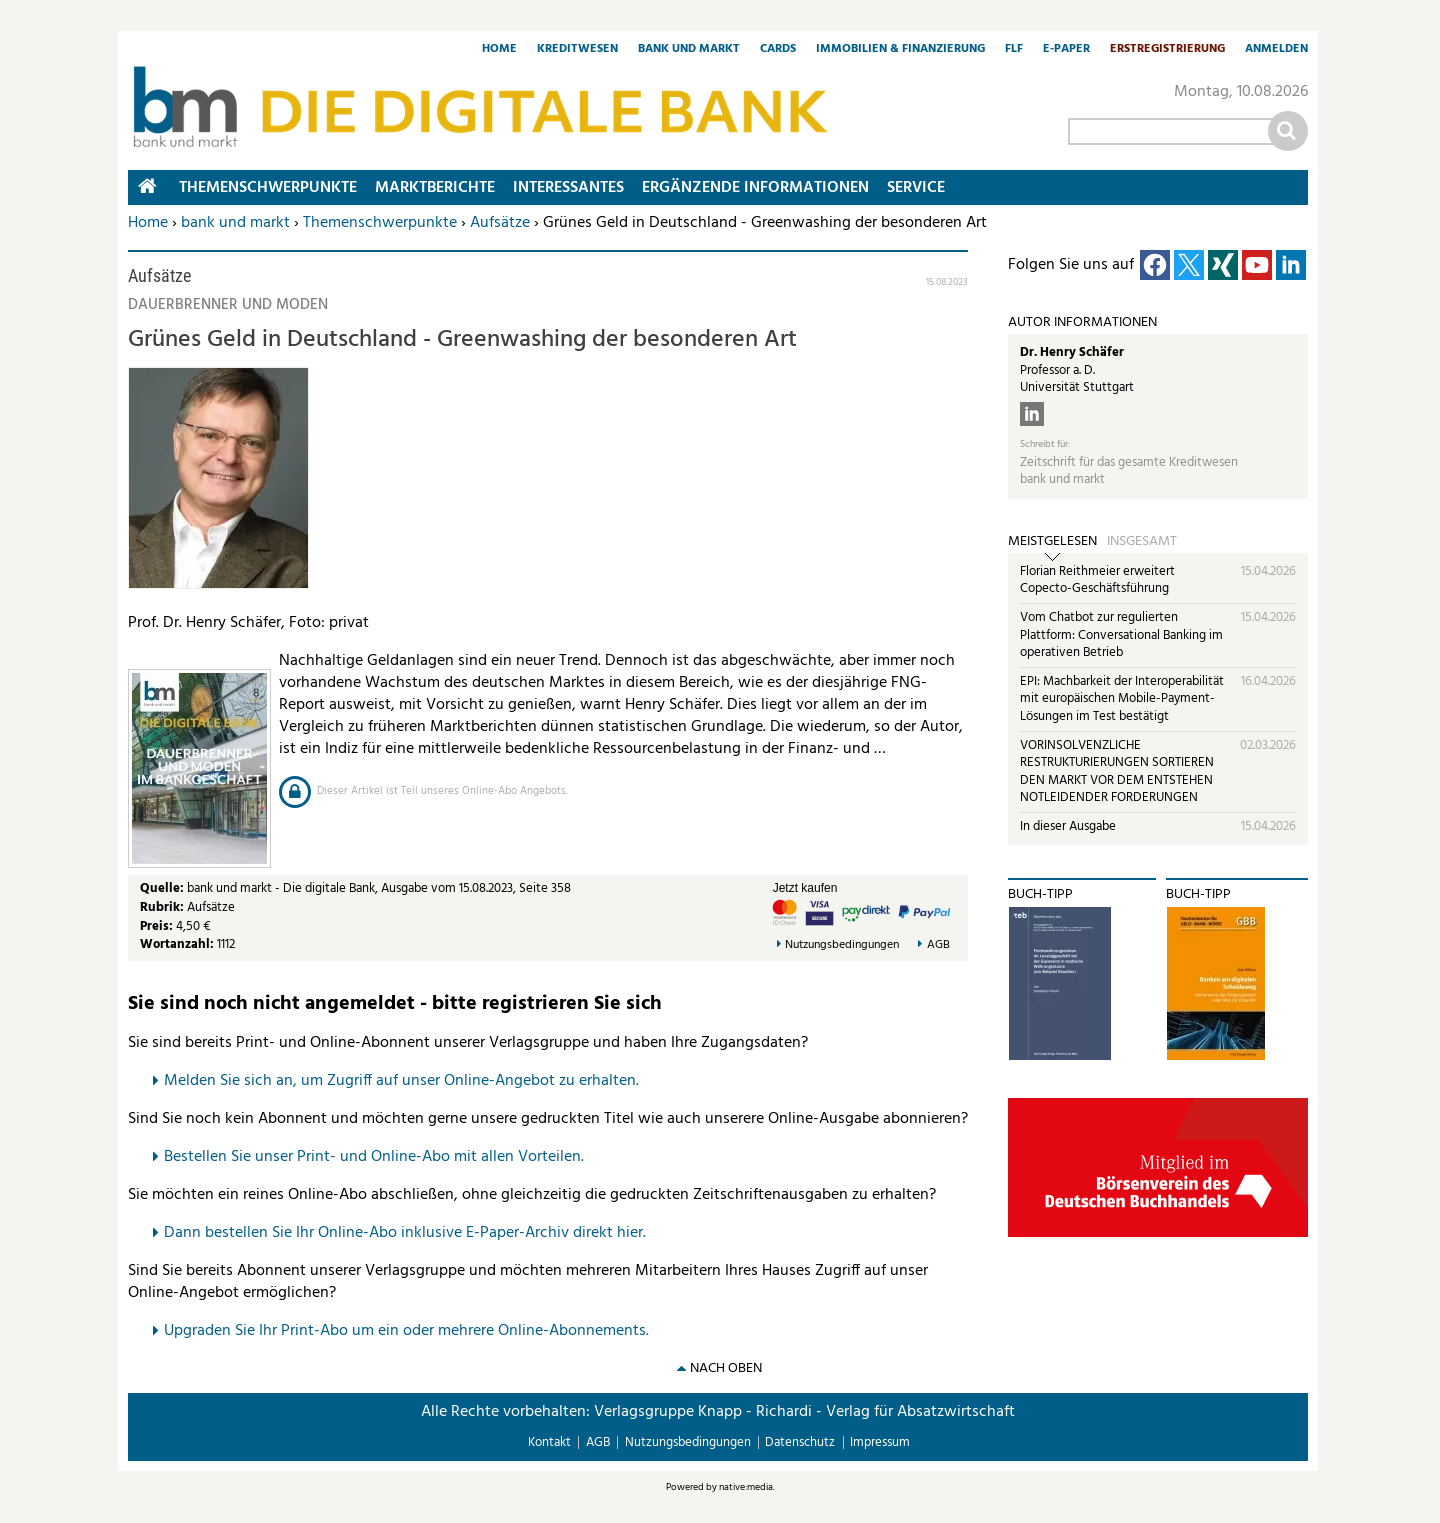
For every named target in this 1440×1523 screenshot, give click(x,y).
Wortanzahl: (177, 944)
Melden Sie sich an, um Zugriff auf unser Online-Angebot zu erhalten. (401, 1081)
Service (916, 188)
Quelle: (163, 888)
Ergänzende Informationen (755, 188)
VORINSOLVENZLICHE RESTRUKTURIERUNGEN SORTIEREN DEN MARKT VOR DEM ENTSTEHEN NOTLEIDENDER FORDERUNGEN (1117, 772)
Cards (778, 50)
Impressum (880, 1442)
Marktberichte (435, 188)
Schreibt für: (1045, 444)
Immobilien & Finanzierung (900, 50)
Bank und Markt (689, 50)
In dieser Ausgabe (1068, 826)
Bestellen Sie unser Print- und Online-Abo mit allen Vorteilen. (374, 1157)
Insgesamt (1142, 542)
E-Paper (1066, 50)
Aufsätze (500, 223)
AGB (938, 945)
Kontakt (549, 1442)
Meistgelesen (1052, 542)
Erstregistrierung (1167, 50)
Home (499, 50)
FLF (1014, 50)
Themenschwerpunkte (380, 223)
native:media (746, 1487)
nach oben (726, 1368)
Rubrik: (163, 907)
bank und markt (235, 223)
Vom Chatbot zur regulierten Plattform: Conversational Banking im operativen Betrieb (1121, 635)
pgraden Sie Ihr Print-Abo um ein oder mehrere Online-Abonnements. (411, 1331)
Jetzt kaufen (805, 888)
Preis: (156, 926)
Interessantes (568, 188)
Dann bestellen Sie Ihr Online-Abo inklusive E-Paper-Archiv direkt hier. (405, 1233)
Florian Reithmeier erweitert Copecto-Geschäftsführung (1097, 580)
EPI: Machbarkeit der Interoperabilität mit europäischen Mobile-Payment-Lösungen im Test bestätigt (1122, 699)
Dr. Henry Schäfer (1072, 352)
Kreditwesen (577, 50)
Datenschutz (800, 1442)
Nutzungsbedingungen (842, 945)
